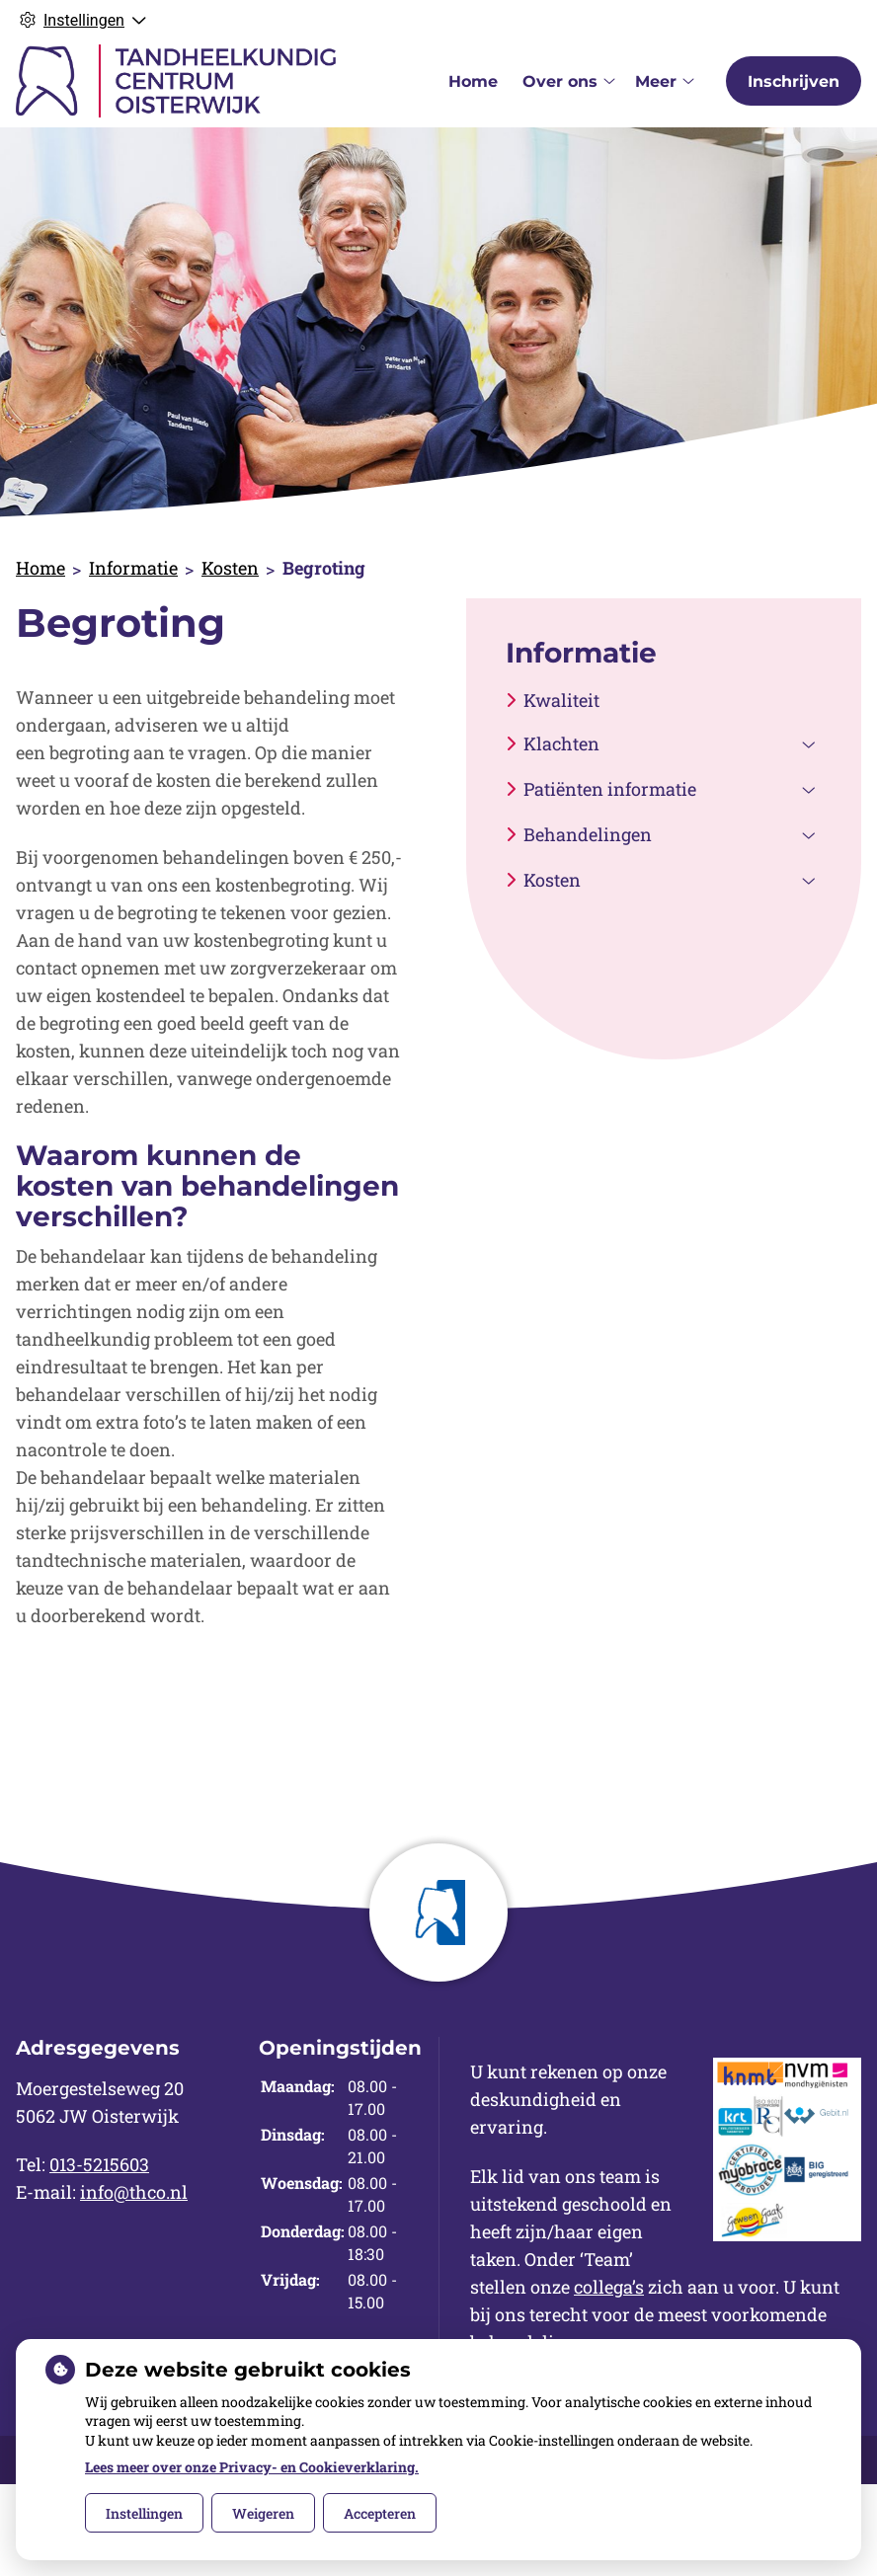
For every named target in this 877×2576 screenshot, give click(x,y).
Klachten (561, 743)
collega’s (609, 2287)
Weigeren (263, 2513)
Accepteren (380, 2513)
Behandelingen (587, 834)
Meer (656, 81)
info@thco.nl (134, 2192)
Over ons (560, 81)
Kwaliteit (561, 700)
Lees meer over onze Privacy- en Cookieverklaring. (252, 2467)
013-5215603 (99, 2164)
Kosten (230, 568)
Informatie (133, 568)
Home (473, 81)
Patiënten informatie (609, 789)
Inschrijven (793, 81)
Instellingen (144, 2513)
